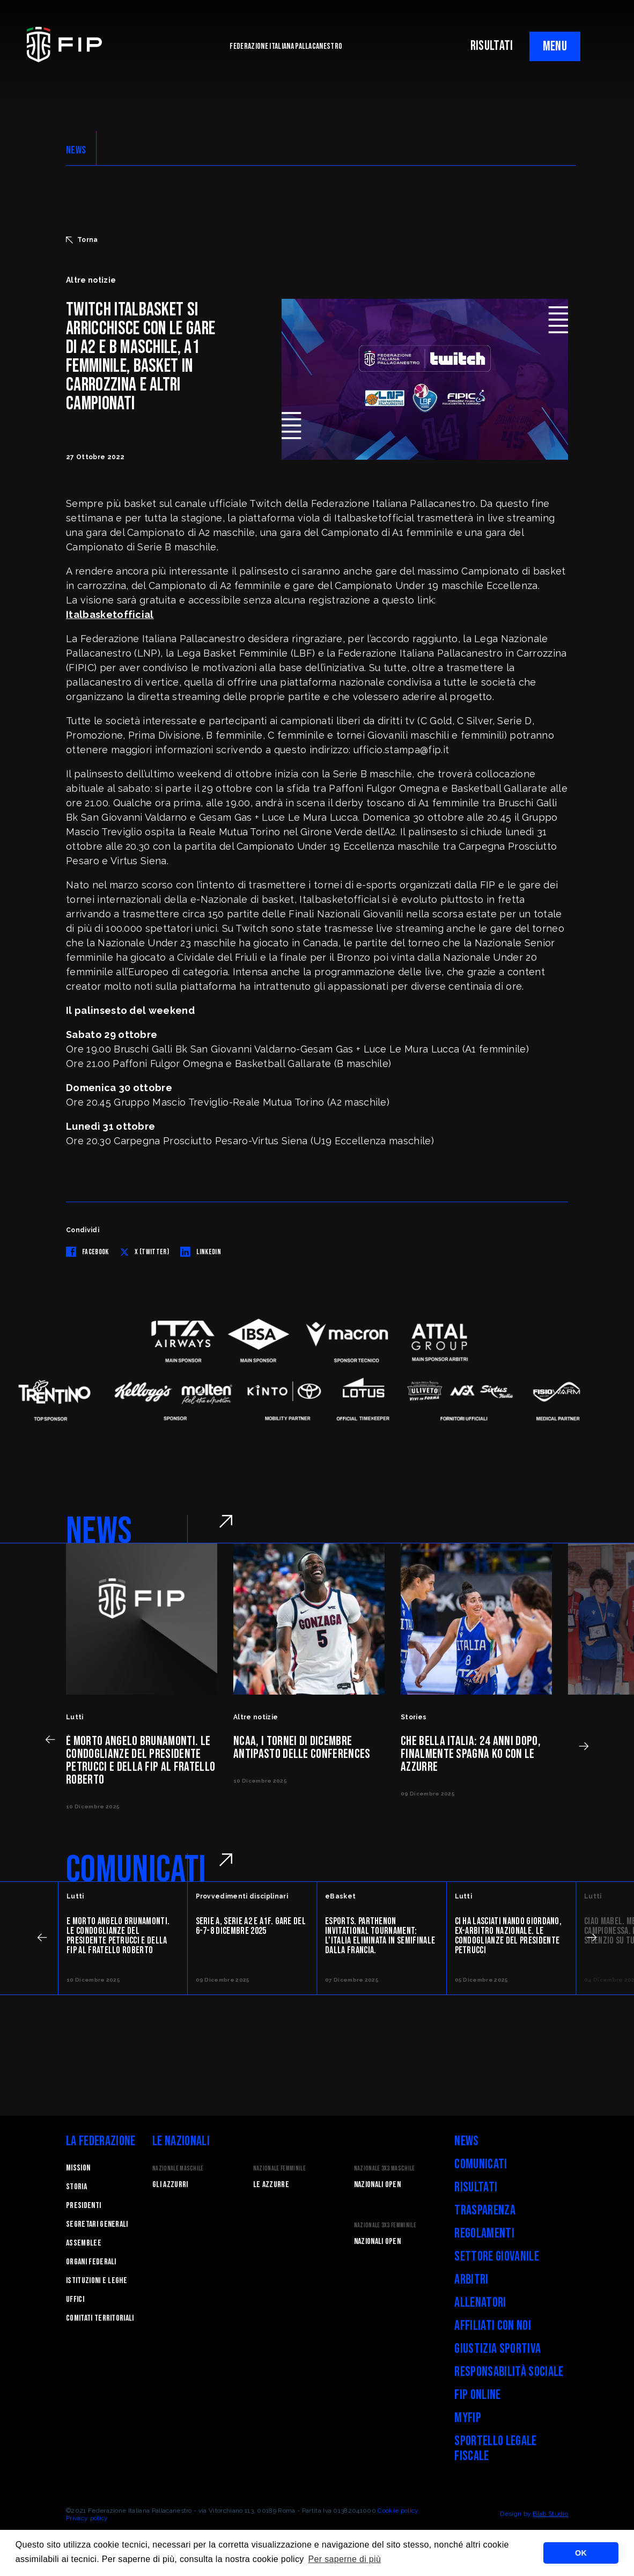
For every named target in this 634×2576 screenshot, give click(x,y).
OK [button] (581, 2553)
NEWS (76, 150)
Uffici (75, 2299)
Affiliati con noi (492, 2325)
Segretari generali (97, 2224)
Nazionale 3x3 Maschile (384, 2169)
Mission (78, 2168)
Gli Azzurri (170, 2185)
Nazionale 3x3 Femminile (385, 2225)
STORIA (76, 2187)
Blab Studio (550, 2514)
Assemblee (83, 2243)
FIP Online (477, 2395)
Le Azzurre (271, 2185)
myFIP (467, 2418)
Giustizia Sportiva (497, 2349)
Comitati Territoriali (100, 2318)
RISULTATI (491, 46)
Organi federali (91, 2262)
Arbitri (471, 2279)
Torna (82, 240)
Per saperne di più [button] (344, 2559)
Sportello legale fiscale (495, 2448)
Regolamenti (484, 2233)
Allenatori (480, 2302)
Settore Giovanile (496, 2256)
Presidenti (83, 2205)
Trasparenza (484, 2210)
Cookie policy (398, 2510)
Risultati (475, 2187)
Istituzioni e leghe (96, 2281)
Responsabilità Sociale (508, 2372)
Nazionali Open (377, 2185)
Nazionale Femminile (279, 2169)
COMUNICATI (136, 1870)
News (466, 2141)
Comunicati (480, 2164)
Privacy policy (87, 2518)
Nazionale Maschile (178, 2169)
